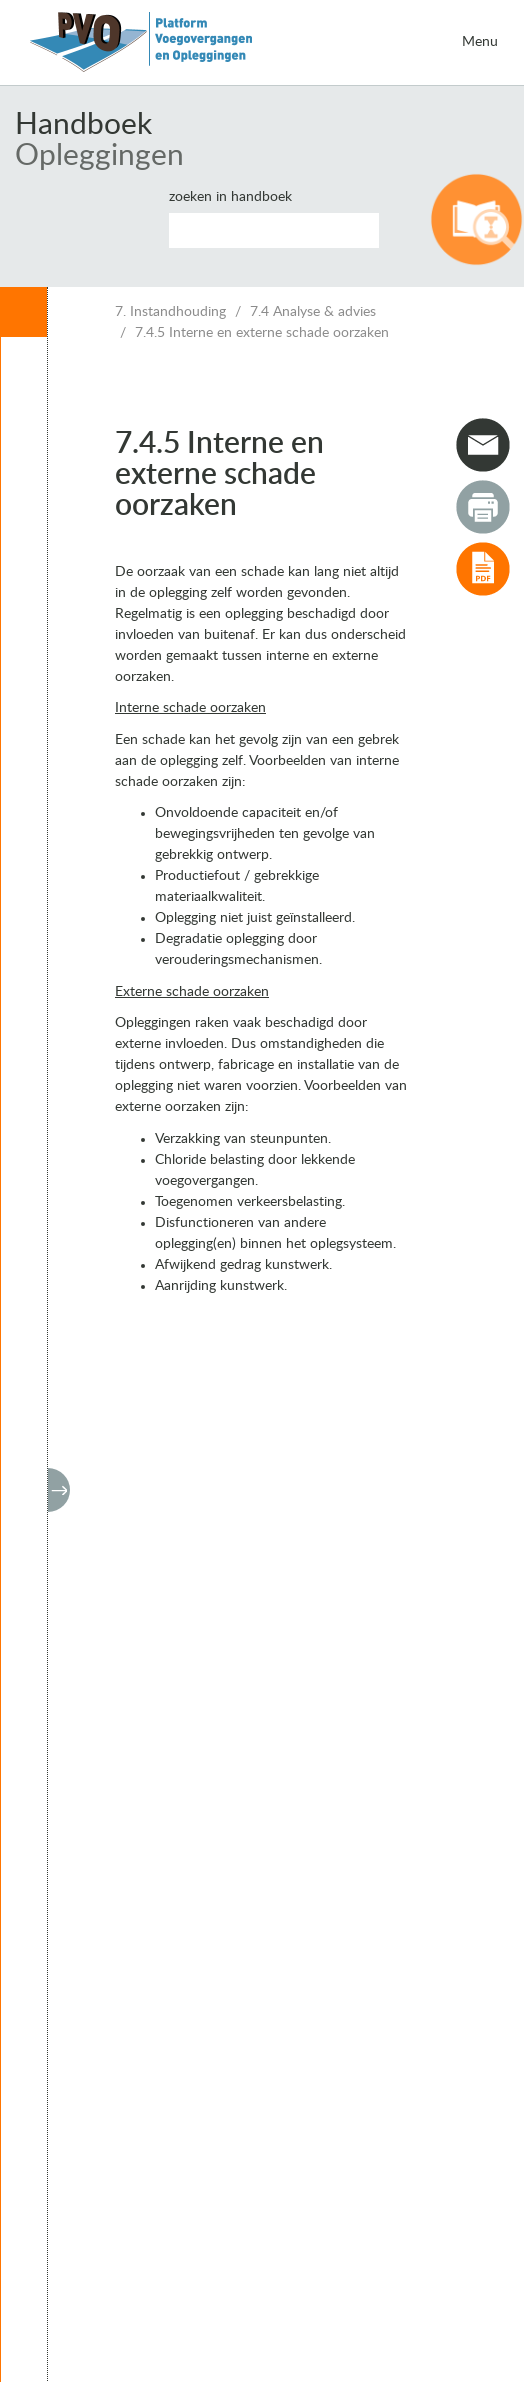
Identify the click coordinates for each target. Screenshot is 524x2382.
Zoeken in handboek (230, 197)
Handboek (83, 125)
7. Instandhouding (170, 312)
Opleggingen (99, 156)
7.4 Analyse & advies (313, 312)
